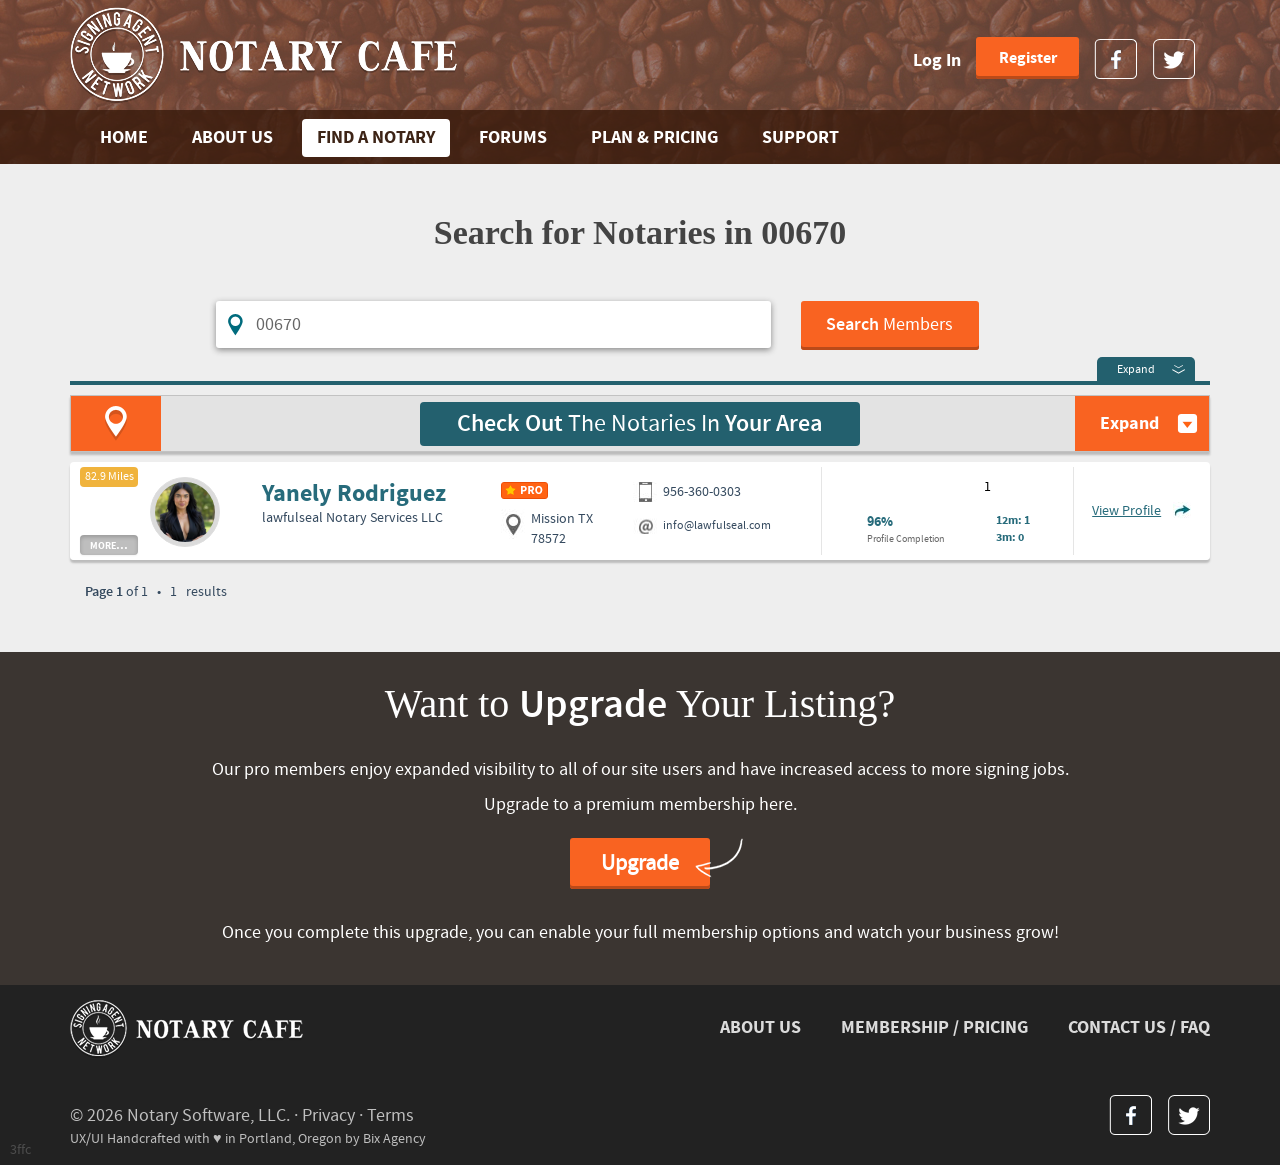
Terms (390, 1115)
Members (889, 325)
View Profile (1126, 511)
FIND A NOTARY (376, 137)
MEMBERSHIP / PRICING (934, 1027)
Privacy (328, 1115)
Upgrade (640, 863)
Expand (1136, 369)
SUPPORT (800, 137)
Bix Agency (394, 1138)
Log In (937, 60)
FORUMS (513, 137)
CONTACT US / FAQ (1139, 1027)
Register (1028, 58)
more (109, 545)
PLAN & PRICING (654, 137)
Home (124, 137)
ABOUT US (232, 137)
